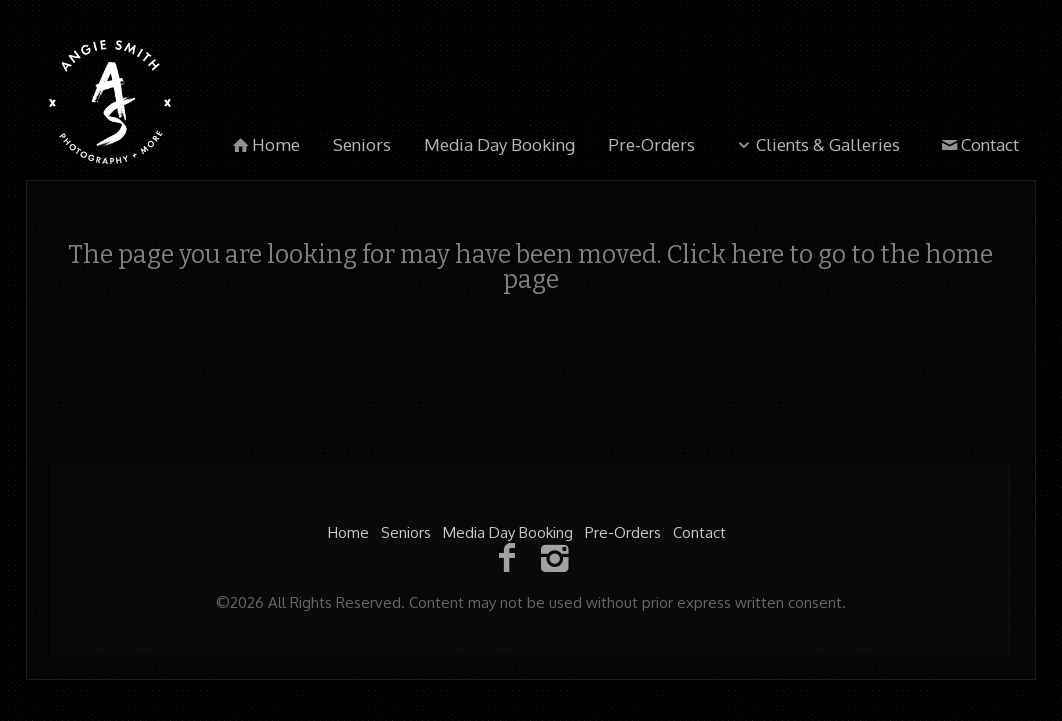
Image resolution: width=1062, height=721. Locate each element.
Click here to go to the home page (748, 267)
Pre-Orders (651, 144)
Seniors (362, 144)
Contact (978, 144)
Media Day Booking (499, 144)
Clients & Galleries (816, 144)
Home (265, 144)
